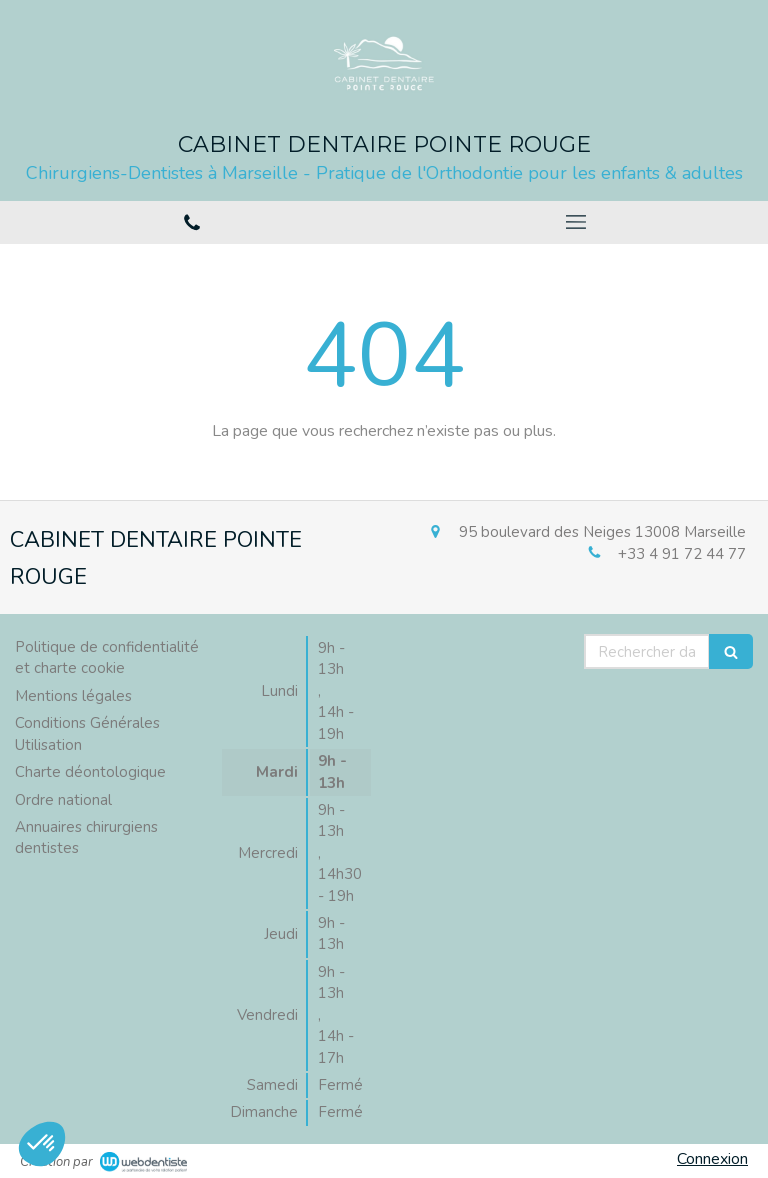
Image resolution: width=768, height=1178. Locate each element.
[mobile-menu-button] (576, 222)
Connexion (712, 1159)
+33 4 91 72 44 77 (682, 554)
